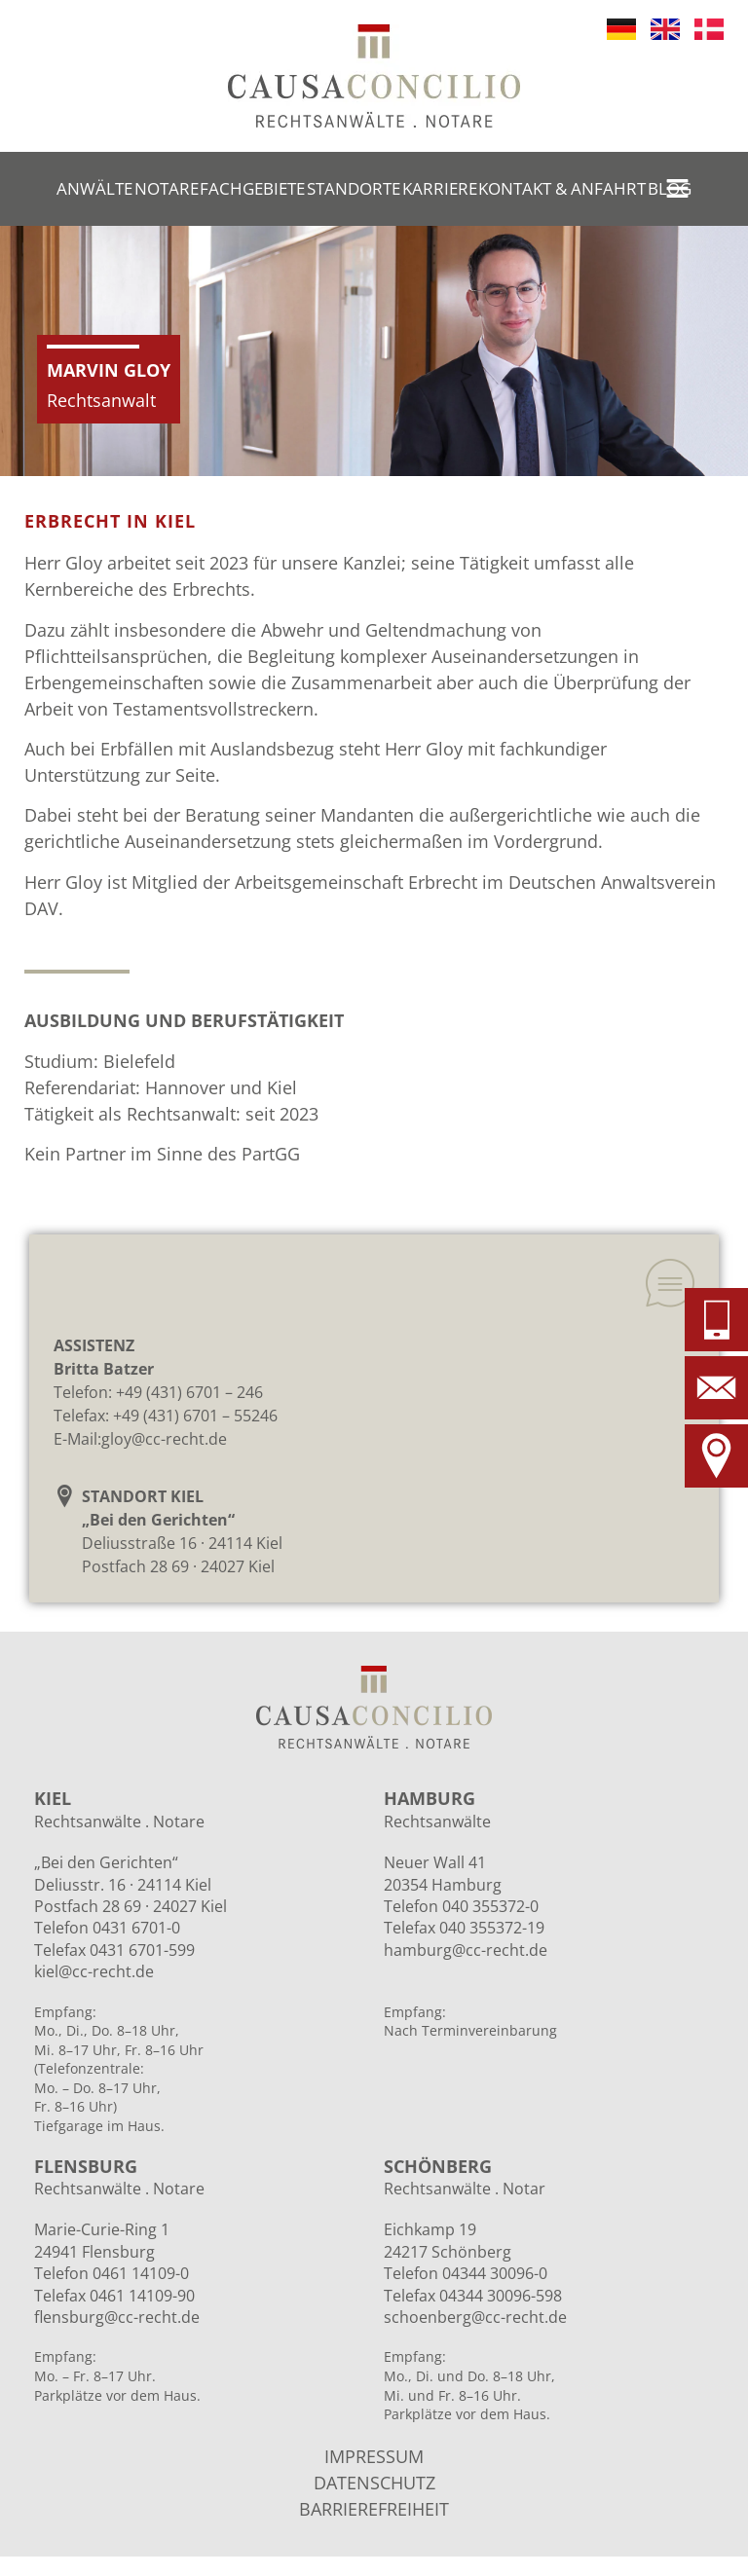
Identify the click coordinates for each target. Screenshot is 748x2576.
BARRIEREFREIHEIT (374, 2509)
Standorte (353, 188)
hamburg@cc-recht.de (465, 1950)
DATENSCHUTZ (374, 2482)
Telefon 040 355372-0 (461, 1906)
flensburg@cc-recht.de (117, 2317)
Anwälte (94, 188)
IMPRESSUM (374, 2456)
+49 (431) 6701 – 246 (189, 1392)
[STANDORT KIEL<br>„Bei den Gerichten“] (65, 1496)
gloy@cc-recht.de (164, 1439)
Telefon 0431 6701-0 (107, 1927)
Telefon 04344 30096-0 (465, 2273)
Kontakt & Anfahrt (562, 188)
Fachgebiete (252, 188)
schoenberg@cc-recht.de (475, 2317)
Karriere (439, 188)
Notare (166, 188)
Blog (670, 188)
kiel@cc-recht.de (94, 1971)
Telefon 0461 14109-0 (111, 2273)
